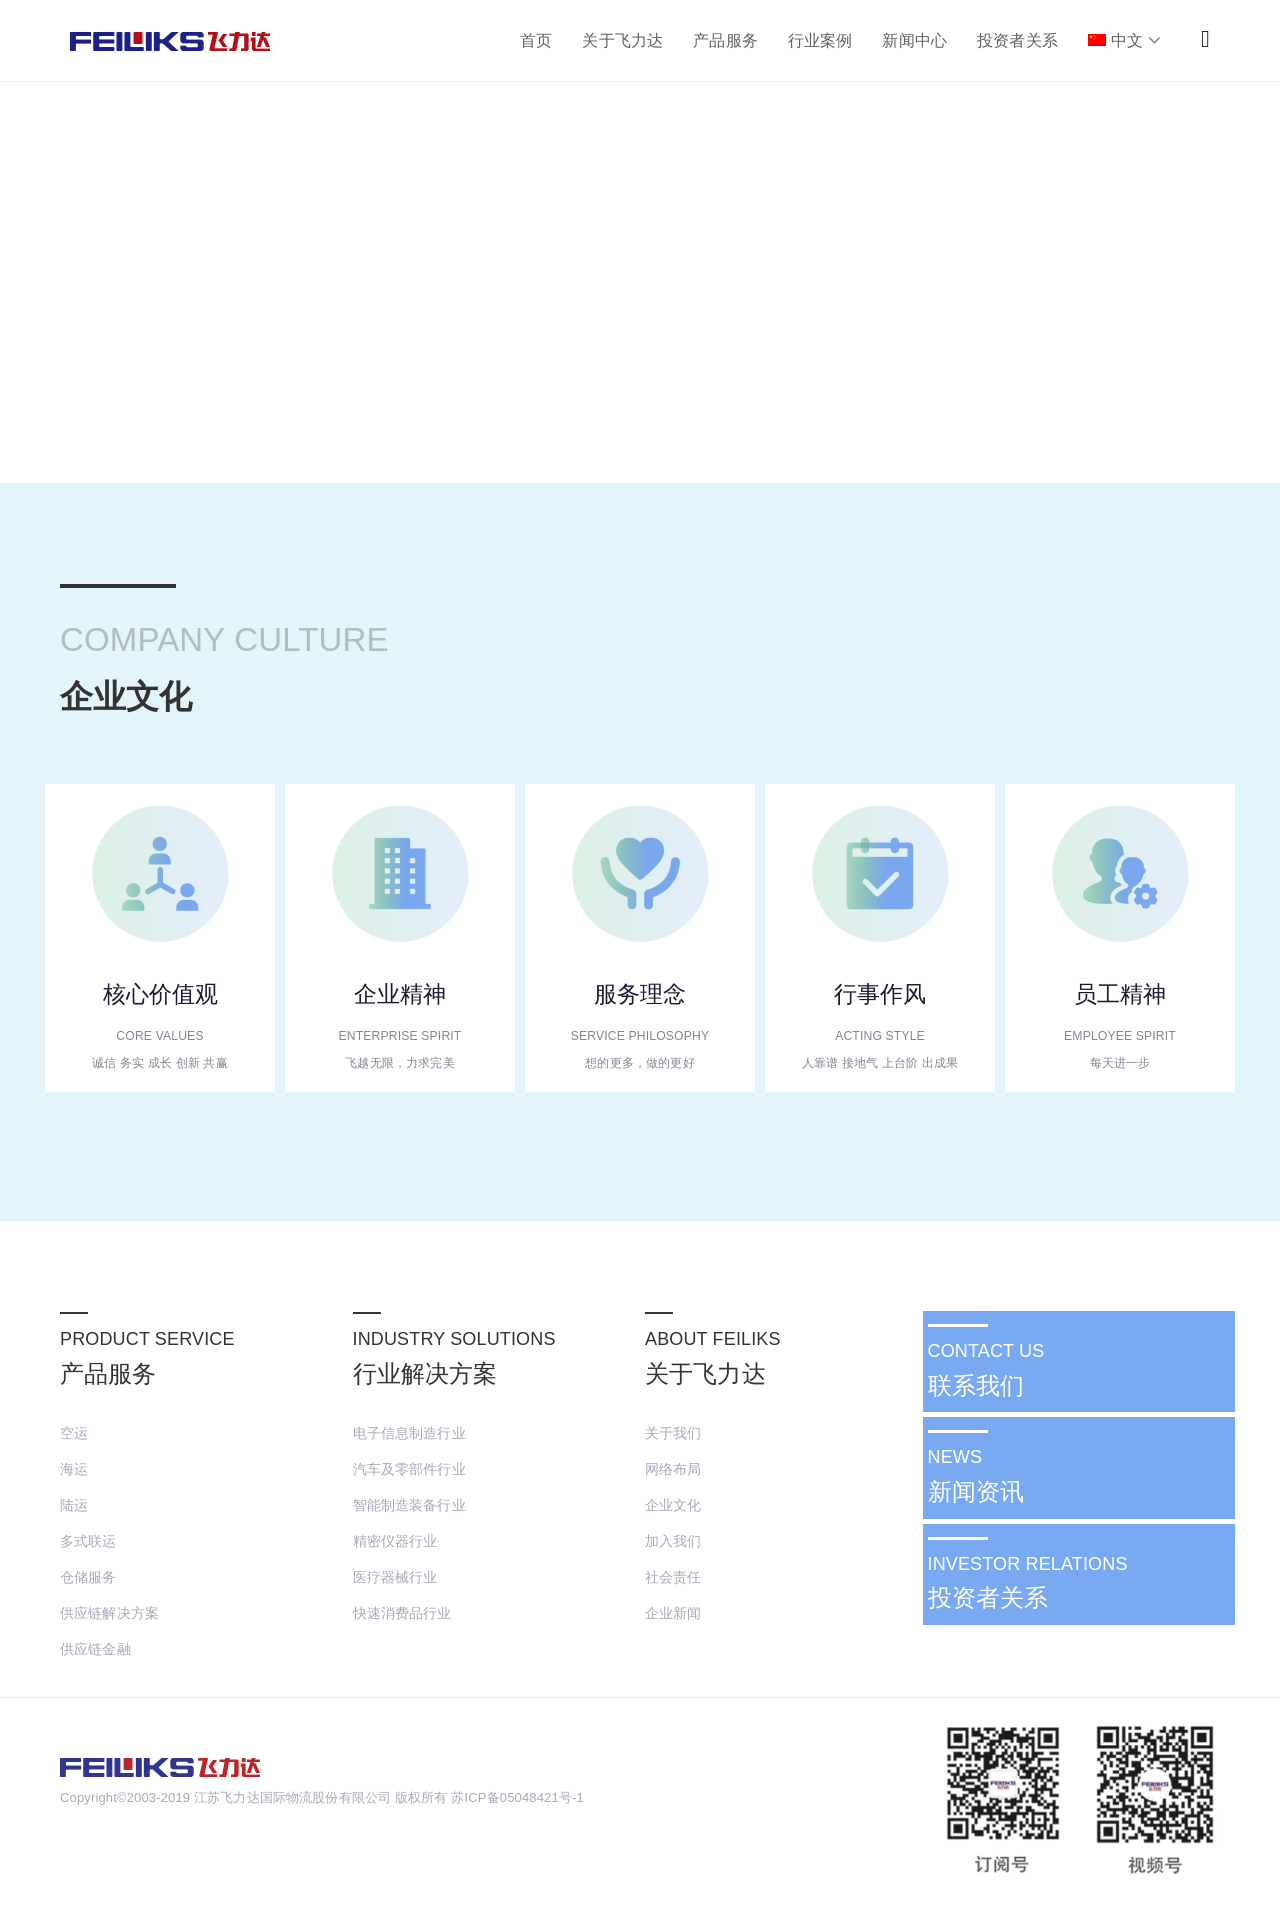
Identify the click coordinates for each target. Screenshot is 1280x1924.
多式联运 (88, 1541)
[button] (1205, 39)
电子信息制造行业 (409, 1433)
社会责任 (673, 1577)
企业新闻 (673, 1613)
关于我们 (673, 1433)
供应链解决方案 (109, 1613)
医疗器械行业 (395, 1577)
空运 (74, 1433)
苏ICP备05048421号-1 (517, 1797)
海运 (74, 1469)
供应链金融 (95, 1649)
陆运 (74, 1505)
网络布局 (673, 1469)
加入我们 (673, 1541)
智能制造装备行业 (409, 1505)
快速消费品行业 (402, 1613)
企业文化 (673, 1505)
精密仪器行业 (395, 1541)
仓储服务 (88, 1577)
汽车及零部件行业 (409, 1469)
